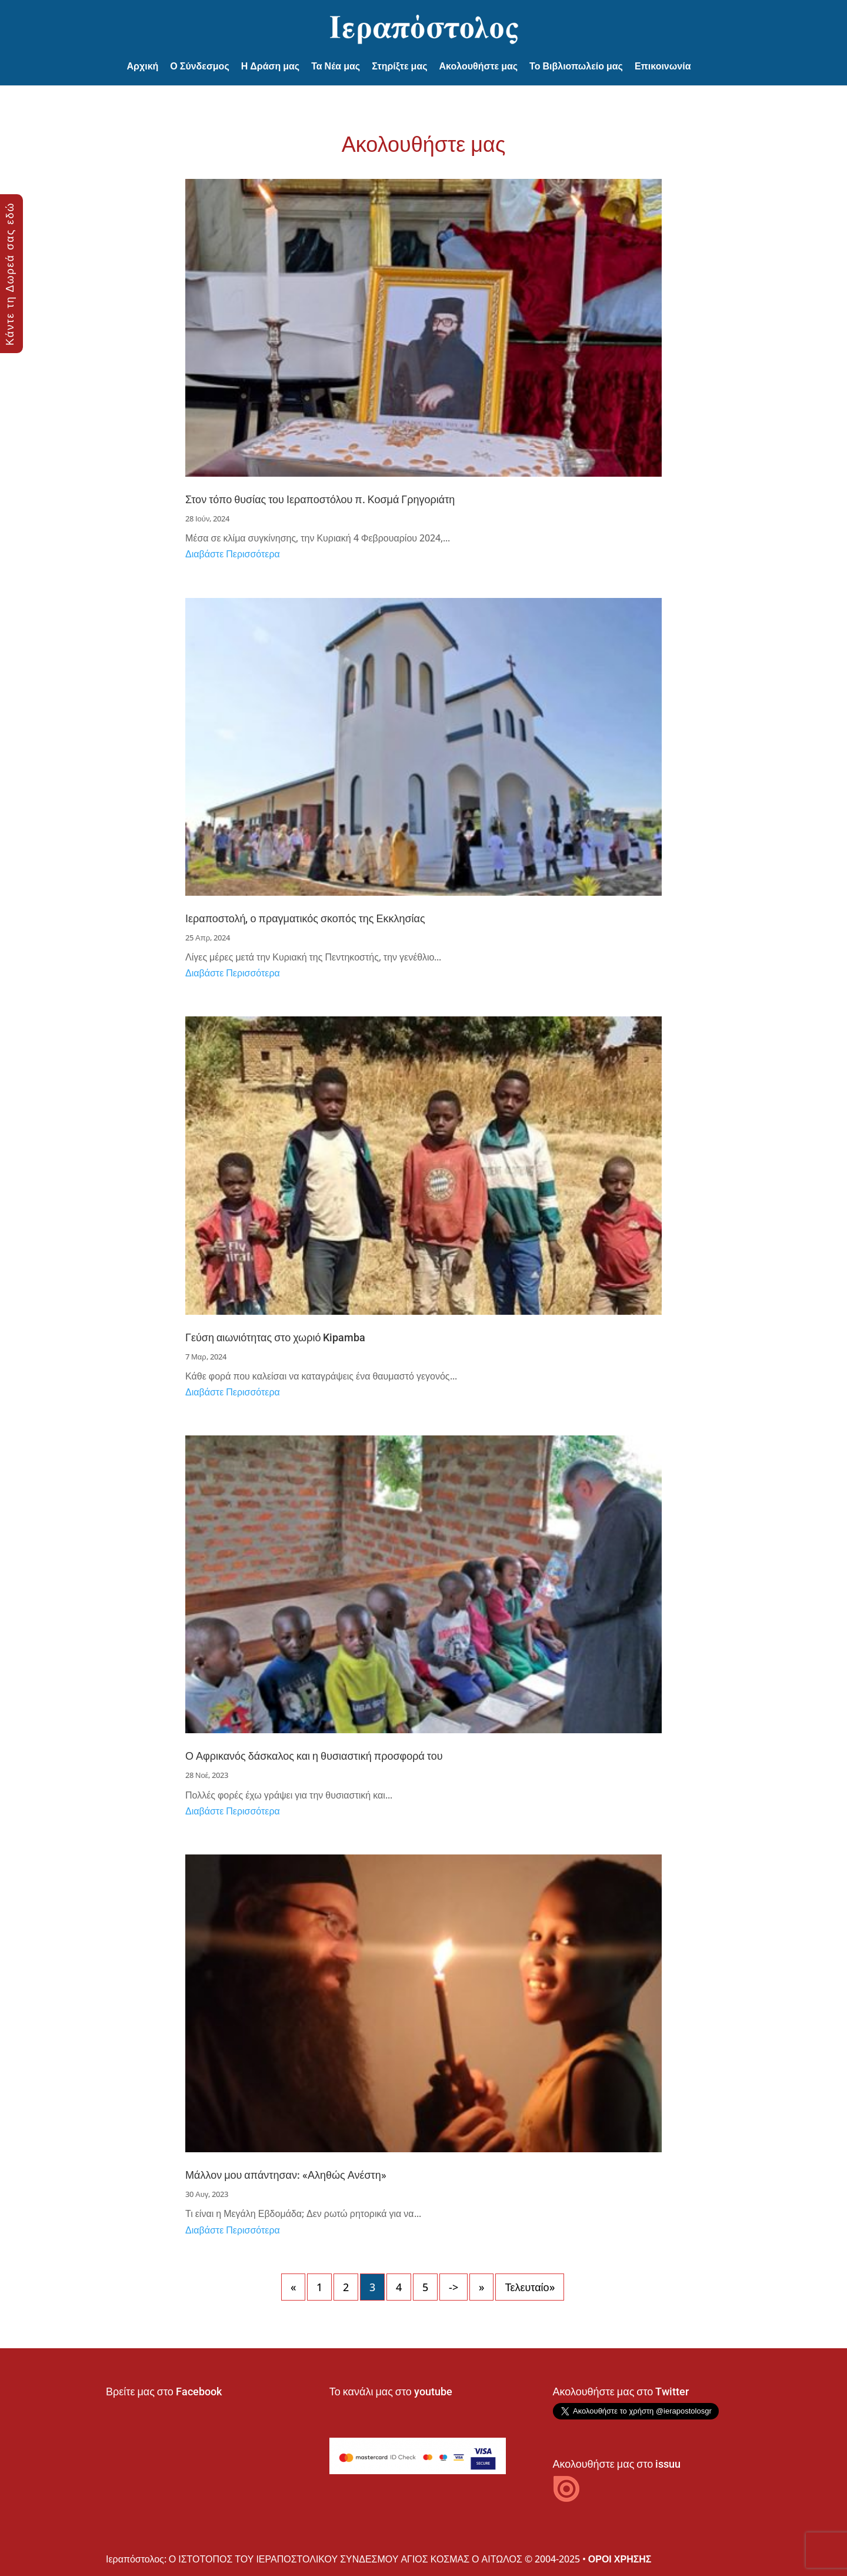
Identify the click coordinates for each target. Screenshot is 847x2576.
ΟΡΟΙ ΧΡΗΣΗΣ (620, 2558)
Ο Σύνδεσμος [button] (199, 66)
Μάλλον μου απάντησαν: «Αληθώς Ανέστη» (285, 2175)
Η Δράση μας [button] (270, 66)
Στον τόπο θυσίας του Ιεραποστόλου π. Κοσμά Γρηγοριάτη (320, 499)
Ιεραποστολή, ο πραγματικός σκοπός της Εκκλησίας (305, 918)
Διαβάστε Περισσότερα (232, 553)
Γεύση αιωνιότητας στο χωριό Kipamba (275, 1337)
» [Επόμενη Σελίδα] (481, 2287)
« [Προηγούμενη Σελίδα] (293, 2287)
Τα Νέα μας (335, 66)
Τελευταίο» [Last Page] (529, 2287)
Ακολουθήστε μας (478, 66)
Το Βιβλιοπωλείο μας (576, 66)
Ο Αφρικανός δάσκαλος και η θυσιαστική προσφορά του (314, 1756)
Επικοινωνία (663, 66)
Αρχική (143, 66)
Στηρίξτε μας (399, 66)
